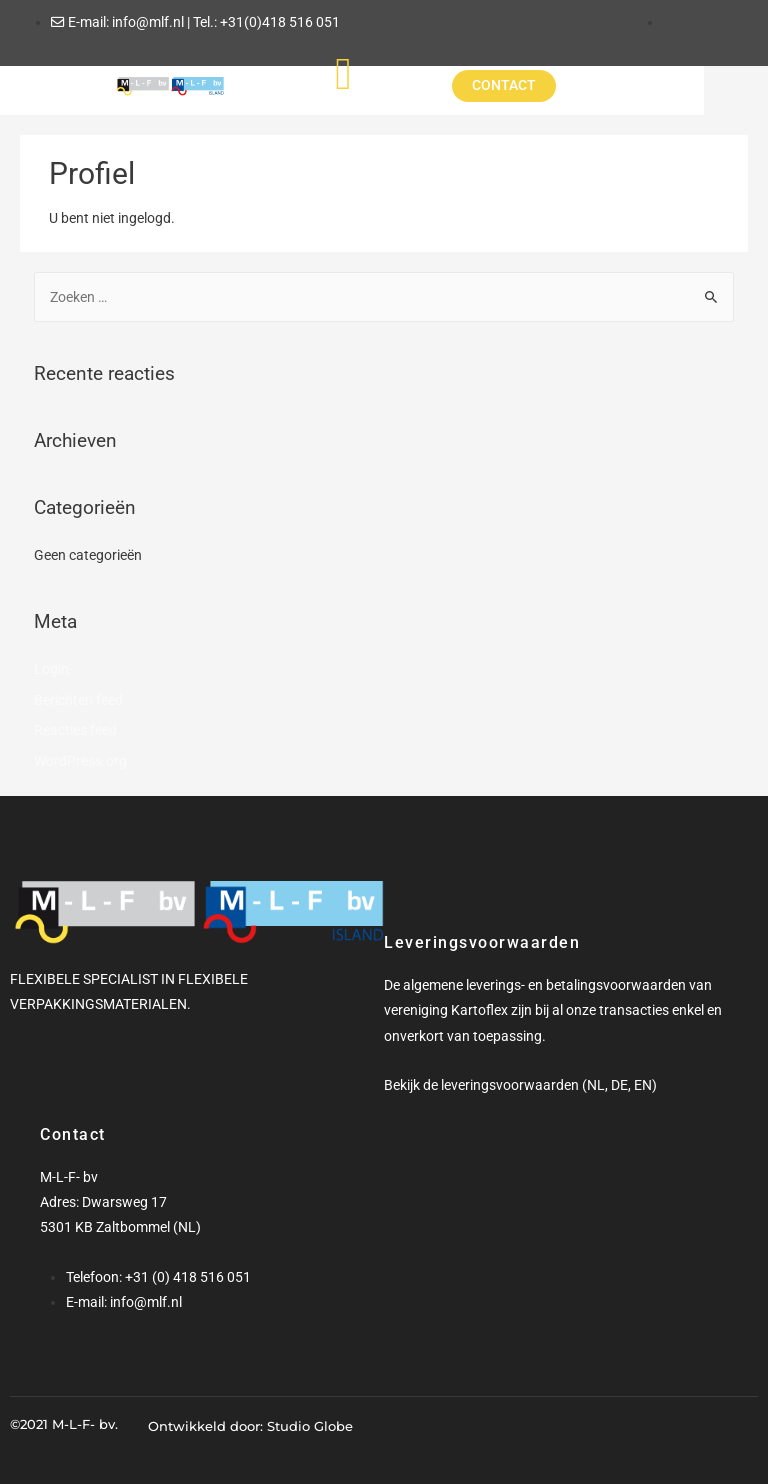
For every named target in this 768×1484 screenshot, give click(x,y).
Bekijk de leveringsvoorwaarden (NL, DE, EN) (520, 1085)
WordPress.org (80, 761)
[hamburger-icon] (377, 73)
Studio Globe (310, 1426)
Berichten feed (78, 700)
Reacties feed (75, 730)
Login (51, 669)
